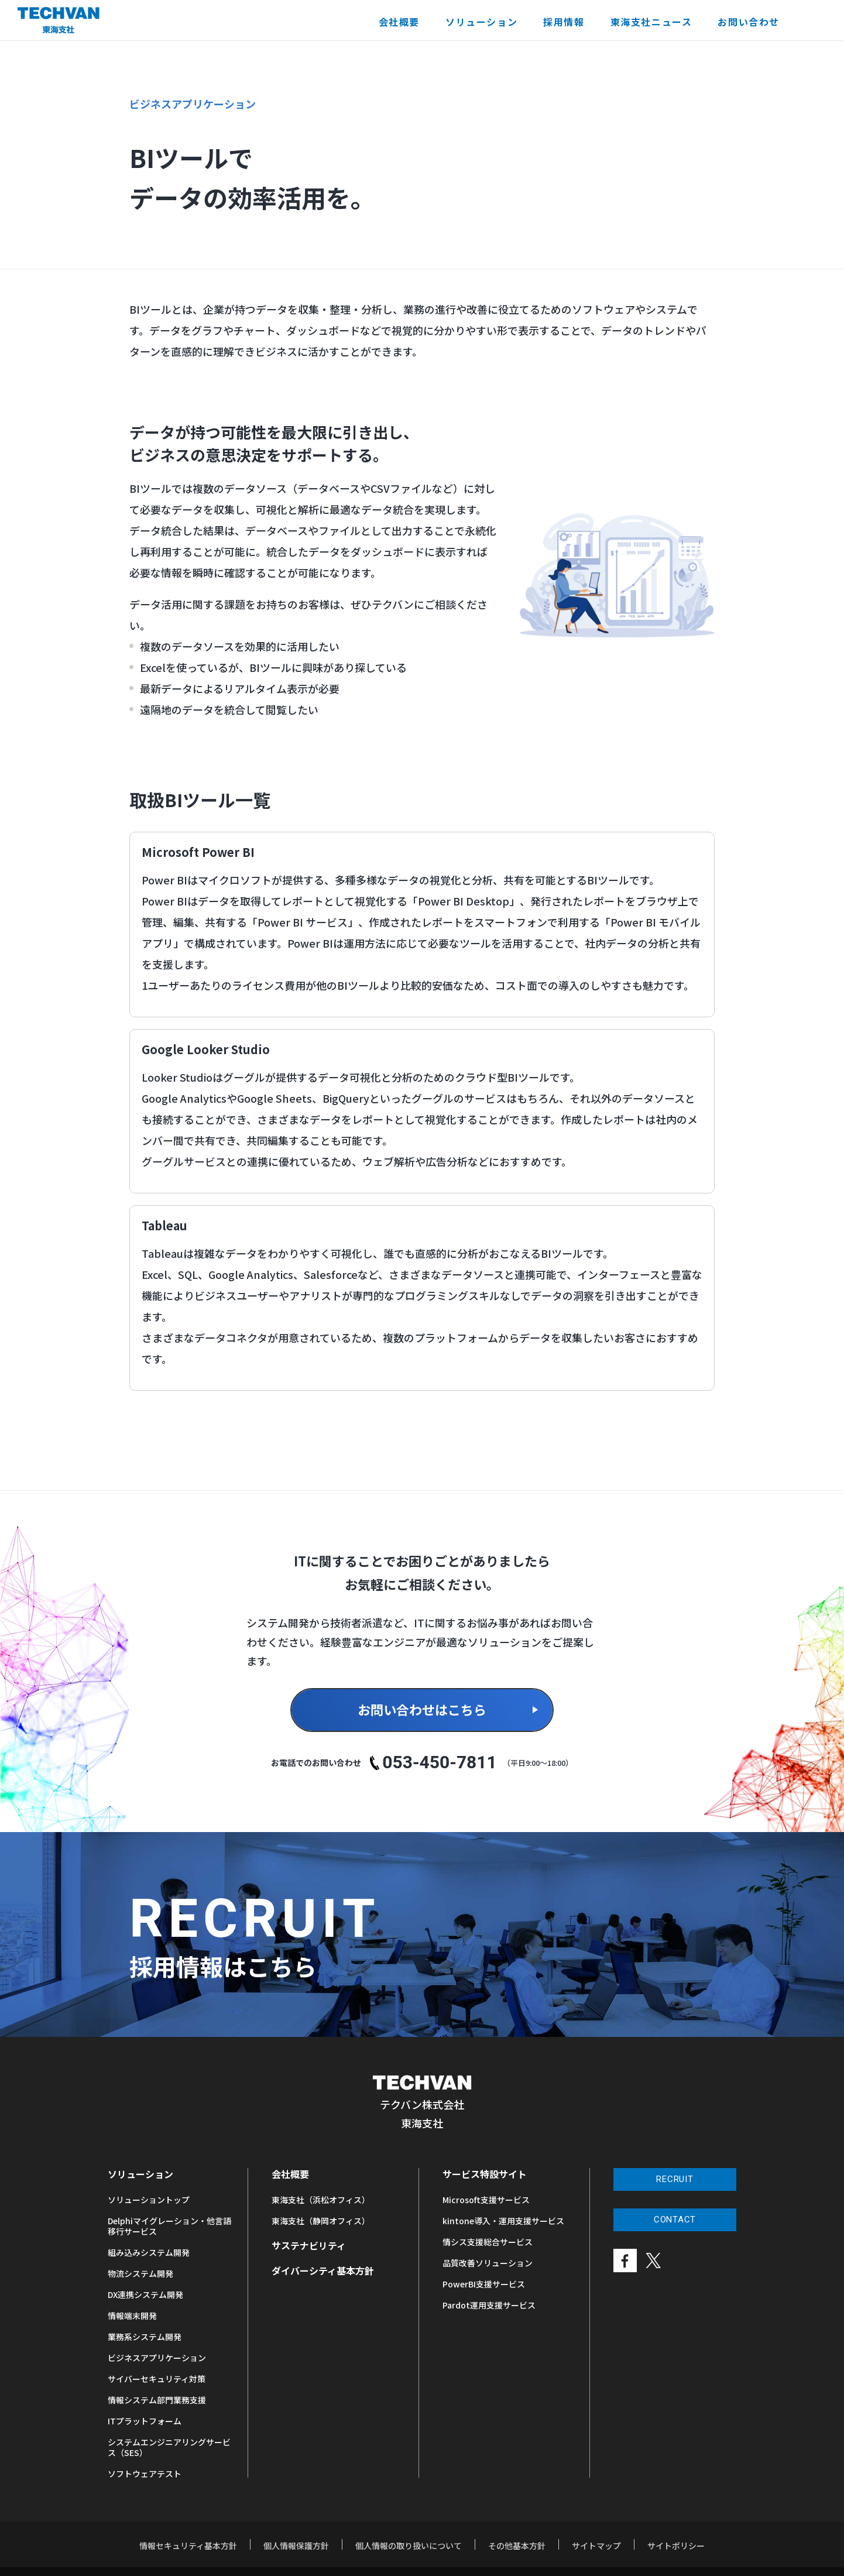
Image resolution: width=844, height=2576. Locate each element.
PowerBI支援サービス (483, 2284)
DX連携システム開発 (145, 2294)
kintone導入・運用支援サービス (503, 2221)
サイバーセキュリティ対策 (156, 2379)
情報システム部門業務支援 (157, 2400)
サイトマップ (596, 2545)
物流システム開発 (140, 2273)
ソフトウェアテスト (144, 2473)
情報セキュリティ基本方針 (188, 2545)
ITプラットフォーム (144, 2421)
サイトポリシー (676, 2545)
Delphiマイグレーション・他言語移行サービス (169, 2226)
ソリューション (481, 22)
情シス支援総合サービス (487, 2242)
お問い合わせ (749, 22)
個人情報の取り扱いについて (408, 2545)
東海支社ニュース (651, 22)
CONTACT (675, 2219)
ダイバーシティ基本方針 (323, 2270)
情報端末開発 (132, 2315)
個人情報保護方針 (296, 2545)
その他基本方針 (516, 2545)
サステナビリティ (309, 2245)
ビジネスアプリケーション (157, 2358)
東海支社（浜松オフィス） (321, 2199)
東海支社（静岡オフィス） (321, 2221)
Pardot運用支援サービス (489, 2305)
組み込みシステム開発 (149, 2252)
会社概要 (399, 22)
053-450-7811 (439, 1763)
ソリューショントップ (149, 2199)
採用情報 (563, 22)
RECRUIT (674, 2179)
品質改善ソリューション (487, 2263)
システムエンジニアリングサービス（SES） (169, 2447)
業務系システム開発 (144, 2336)
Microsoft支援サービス (486, 2199)
